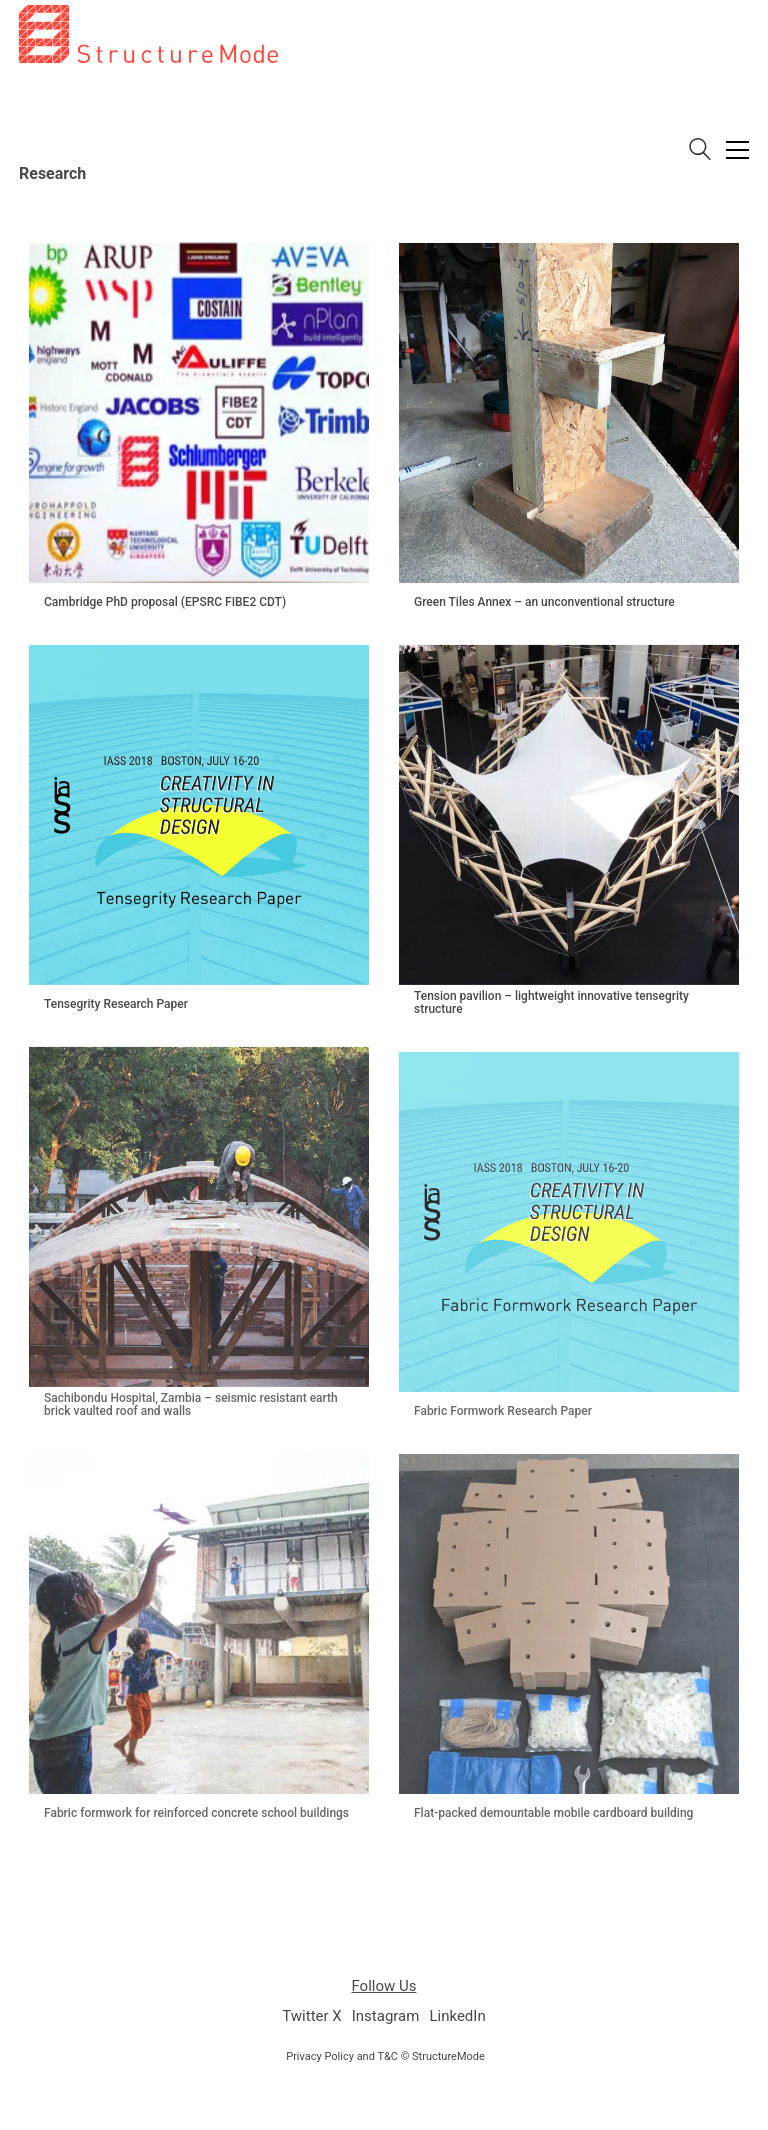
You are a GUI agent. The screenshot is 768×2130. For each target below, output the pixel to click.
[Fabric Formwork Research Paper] (569, 1222)
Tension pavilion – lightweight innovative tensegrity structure (551, 1003)
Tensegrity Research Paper (116, 1004)
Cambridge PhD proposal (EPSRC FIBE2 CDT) (165, 602)
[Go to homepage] (148, 134)
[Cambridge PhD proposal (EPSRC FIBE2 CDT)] (199, 413)
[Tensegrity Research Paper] (199, 815)
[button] (737, 150)
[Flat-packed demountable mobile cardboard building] (569, 1624)
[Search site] (700, 151)
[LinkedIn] (457, 2017)
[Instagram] (386, 2017)
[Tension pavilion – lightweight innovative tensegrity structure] (569, 815)
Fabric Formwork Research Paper (503, 1411)
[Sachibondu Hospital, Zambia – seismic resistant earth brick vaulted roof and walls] (199, 1217)
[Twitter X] (311, 2017)
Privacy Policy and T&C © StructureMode (385, 2056)
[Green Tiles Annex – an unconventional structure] (569, 413)
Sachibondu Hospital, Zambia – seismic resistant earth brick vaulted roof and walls (191, 1405)
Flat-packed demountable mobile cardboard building (553, 1813)
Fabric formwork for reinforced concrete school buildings (196, 1813)
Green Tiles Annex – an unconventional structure (544, 602)
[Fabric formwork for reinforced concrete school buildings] (199, 1624)
